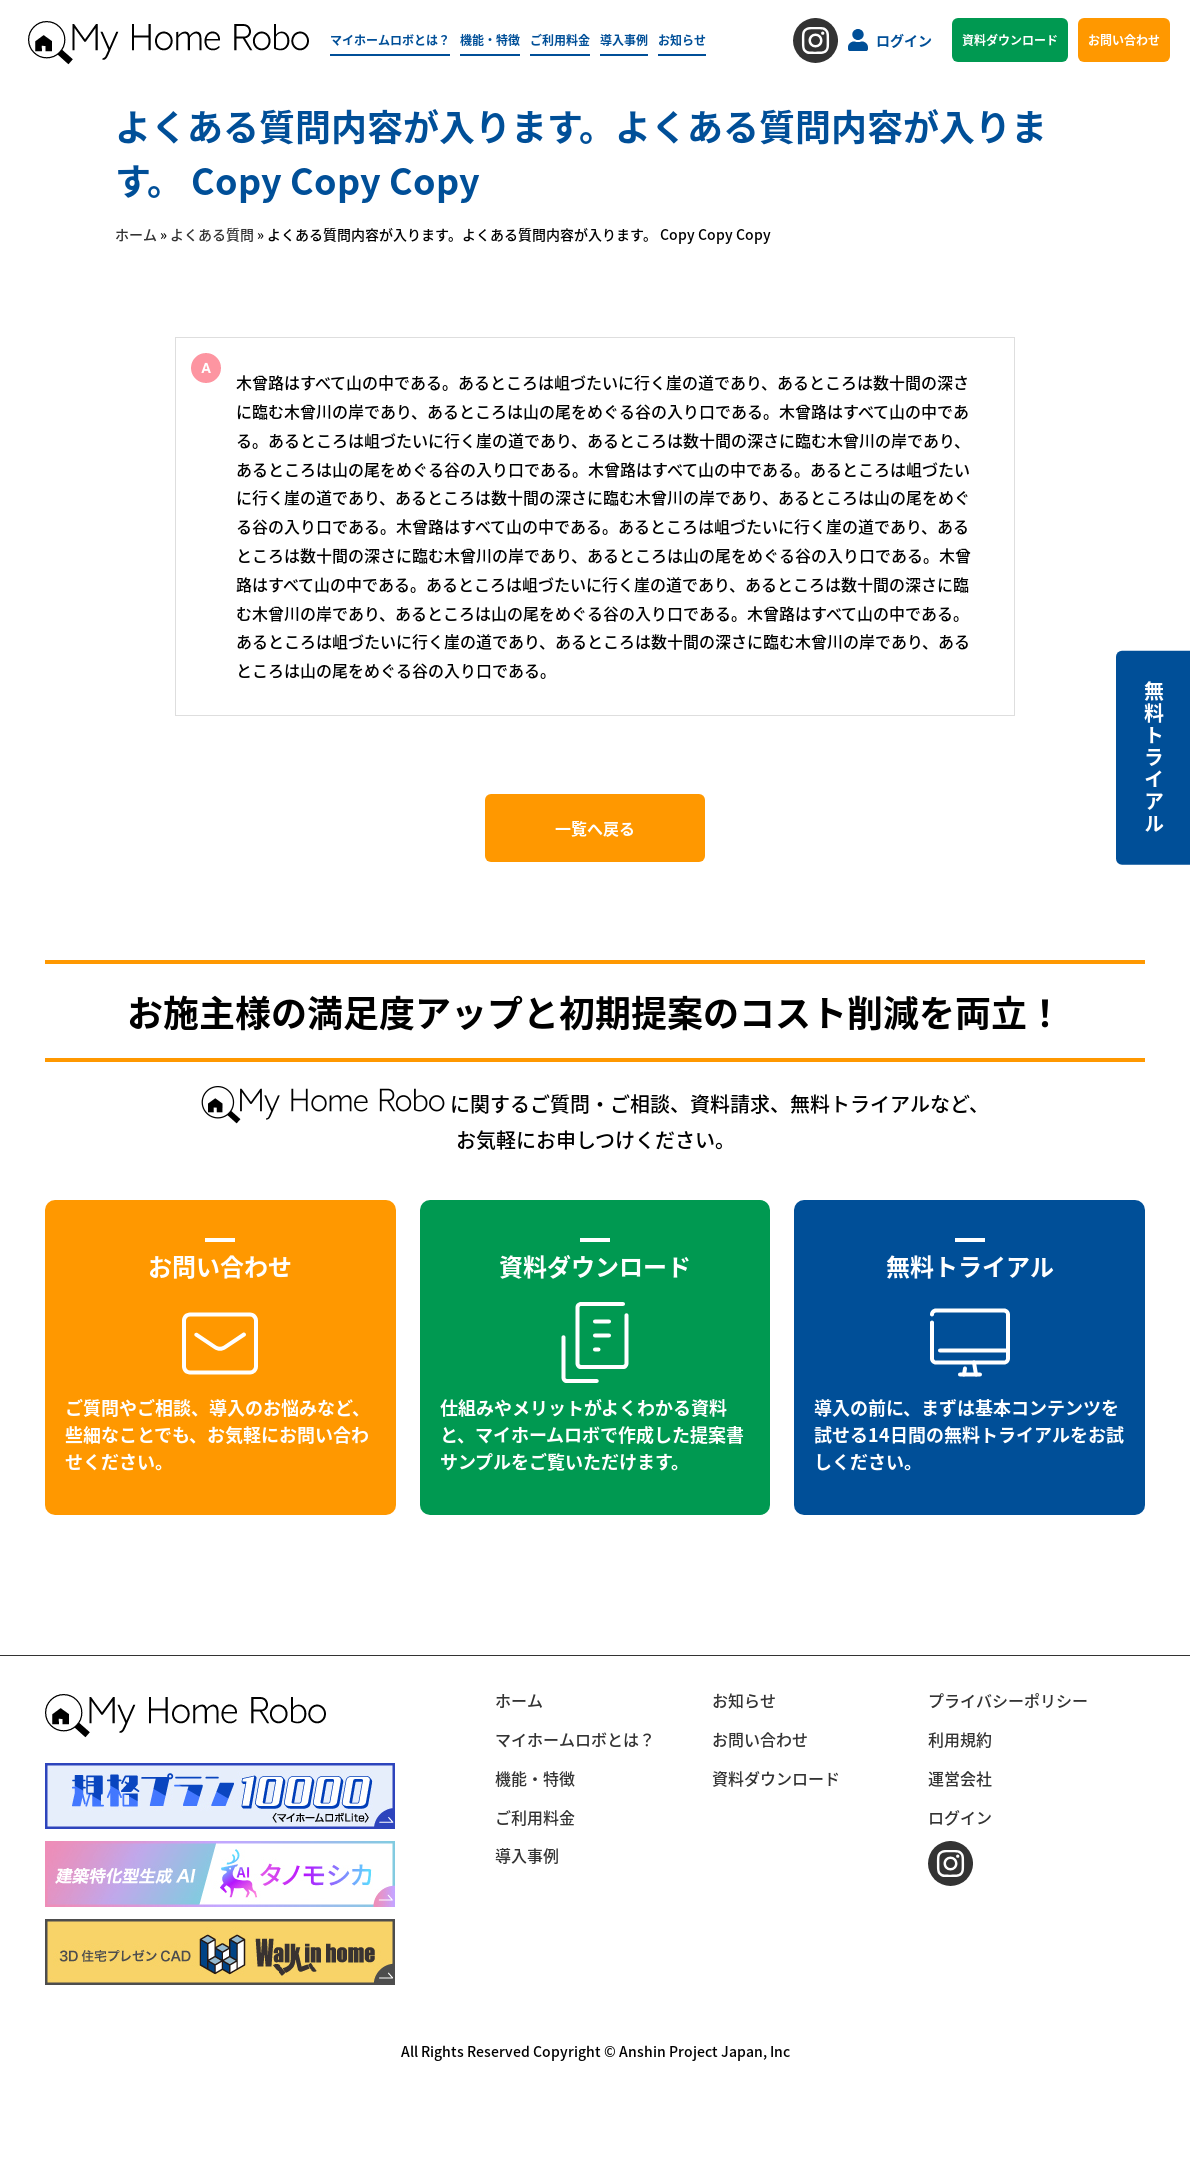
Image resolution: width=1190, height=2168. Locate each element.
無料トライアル (1153, 758)
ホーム (136, 234)
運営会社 (960, 1778)
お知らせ (682, 39)
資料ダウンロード (1010, 39)
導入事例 (624, 39)
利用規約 (960, 1739)
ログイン (890, 40)
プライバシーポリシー (1008, 1700)
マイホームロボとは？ (390, 39)
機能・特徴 (490, 39)
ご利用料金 (560, 39)
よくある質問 (212, 234)
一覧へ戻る (595, 828)
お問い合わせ (1124, 39)
